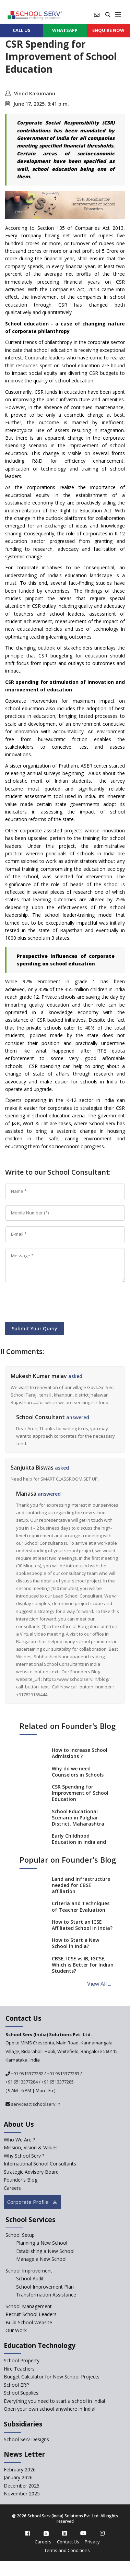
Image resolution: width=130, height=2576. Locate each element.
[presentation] (57, 1303)
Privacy (92, 2542)
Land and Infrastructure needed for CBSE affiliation (81, 1885)
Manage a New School (41, 2259)
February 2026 (20, 2469)
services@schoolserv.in (35, 2104)
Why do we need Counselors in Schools (78, 1771)
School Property (21, 2360)
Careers (43, 2542)
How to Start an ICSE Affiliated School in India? (82, 1925)
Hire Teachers (19, 2368)
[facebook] (27, 2533)
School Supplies (21, 2392)
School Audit (30, 2278)
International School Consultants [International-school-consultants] (40, 2163)
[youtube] (83, 2533)
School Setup (20, 2235)
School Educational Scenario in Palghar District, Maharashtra (78, 1817)
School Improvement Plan (45, 2286)
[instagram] (102, 2533)
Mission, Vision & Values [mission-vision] (31, 2147)
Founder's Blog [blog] (20, 2179)
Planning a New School (41, 2243)
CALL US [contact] (22, 30)
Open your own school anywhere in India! (49, 2409)
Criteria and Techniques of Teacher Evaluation (80, 1906)
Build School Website (28, 2322)
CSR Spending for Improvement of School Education (80, 1792)
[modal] (114, 2298)
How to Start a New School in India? (75, 1943)
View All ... (99, 1983)
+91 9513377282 (26, 2073)
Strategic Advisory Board (31, 2172)
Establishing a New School (45, 2251)
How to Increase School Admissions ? (79, 1753)
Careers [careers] (12, 2188)
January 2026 (18, 2477)
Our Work (16, 2330)
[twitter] (46, 2533)
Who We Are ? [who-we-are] (19, 2139)
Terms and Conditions (67, 2550)
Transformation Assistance (46, 2294)
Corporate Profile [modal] (32, 2201)
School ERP (16, 2385)
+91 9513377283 (63, 2073)
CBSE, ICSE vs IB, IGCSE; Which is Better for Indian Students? (83, 1964)
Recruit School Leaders (31, 2314)
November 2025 (22, 2493)
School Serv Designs (26, 2439)
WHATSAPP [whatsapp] (65, 30)
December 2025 (21, 2485)
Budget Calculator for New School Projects (51, 2376)
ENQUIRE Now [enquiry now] (108, 30)
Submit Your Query (34, 1328)
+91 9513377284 (21, 2082)
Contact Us (68, 2542)
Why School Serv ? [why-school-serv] (24, 2155)
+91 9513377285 (58, 2082)
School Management (28, 2306)
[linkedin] (64, 2533)
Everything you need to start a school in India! (54, 2401)
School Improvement (28, 2270)
